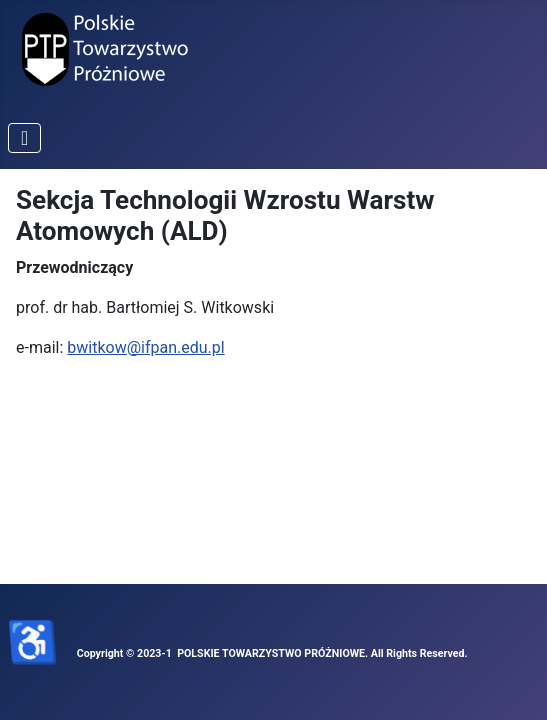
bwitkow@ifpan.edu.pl (145, 347)
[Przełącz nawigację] (24, 138)
